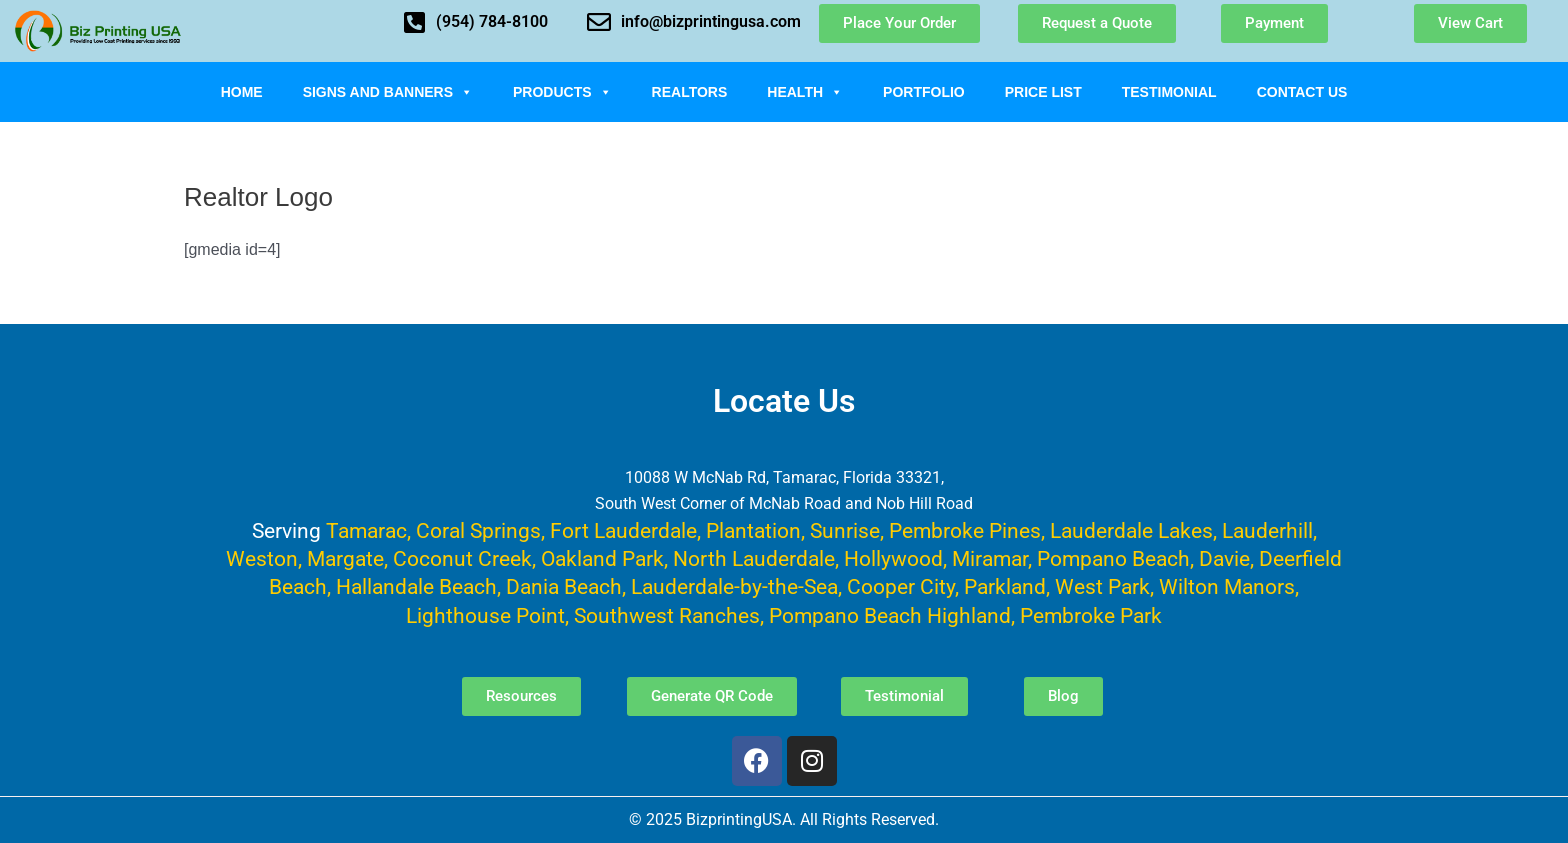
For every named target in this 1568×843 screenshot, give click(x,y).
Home (242, 92)
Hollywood (893, 558)
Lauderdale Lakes (1131, 530)
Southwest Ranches (667, 615)
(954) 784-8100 (492, 21)
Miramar (990, 558)
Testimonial (1169, 92)
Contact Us (1302, 92)
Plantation (753, 530)
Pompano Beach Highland (890, 615)
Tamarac (366, 530)
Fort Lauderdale (623, 530)
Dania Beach (564, 586)
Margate (345, 558)
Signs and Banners (388, 92)
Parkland (1005, 586)
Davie (1224, 558)
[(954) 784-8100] (414, 22)
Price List (1043, 92)
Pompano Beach (1113, 558)
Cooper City (901, 586)
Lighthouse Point (485, 615)
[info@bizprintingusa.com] (599, 22)
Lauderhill (1267, 530)
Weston (262, 558)
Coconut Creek (462, 558)
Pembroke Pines (965, 530)
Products (562, 92)
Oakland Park (602, 558)
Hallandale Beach (416, 586)
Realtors (690, 92)
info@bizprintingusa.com (711, 21)
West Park (1102, 586)
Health (805, 92)
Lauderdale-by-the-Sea (734, 586)
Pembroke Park (1091, 615)
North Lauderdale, (756, 558)
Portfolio (924, 92)
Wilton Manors (1227, 586)
